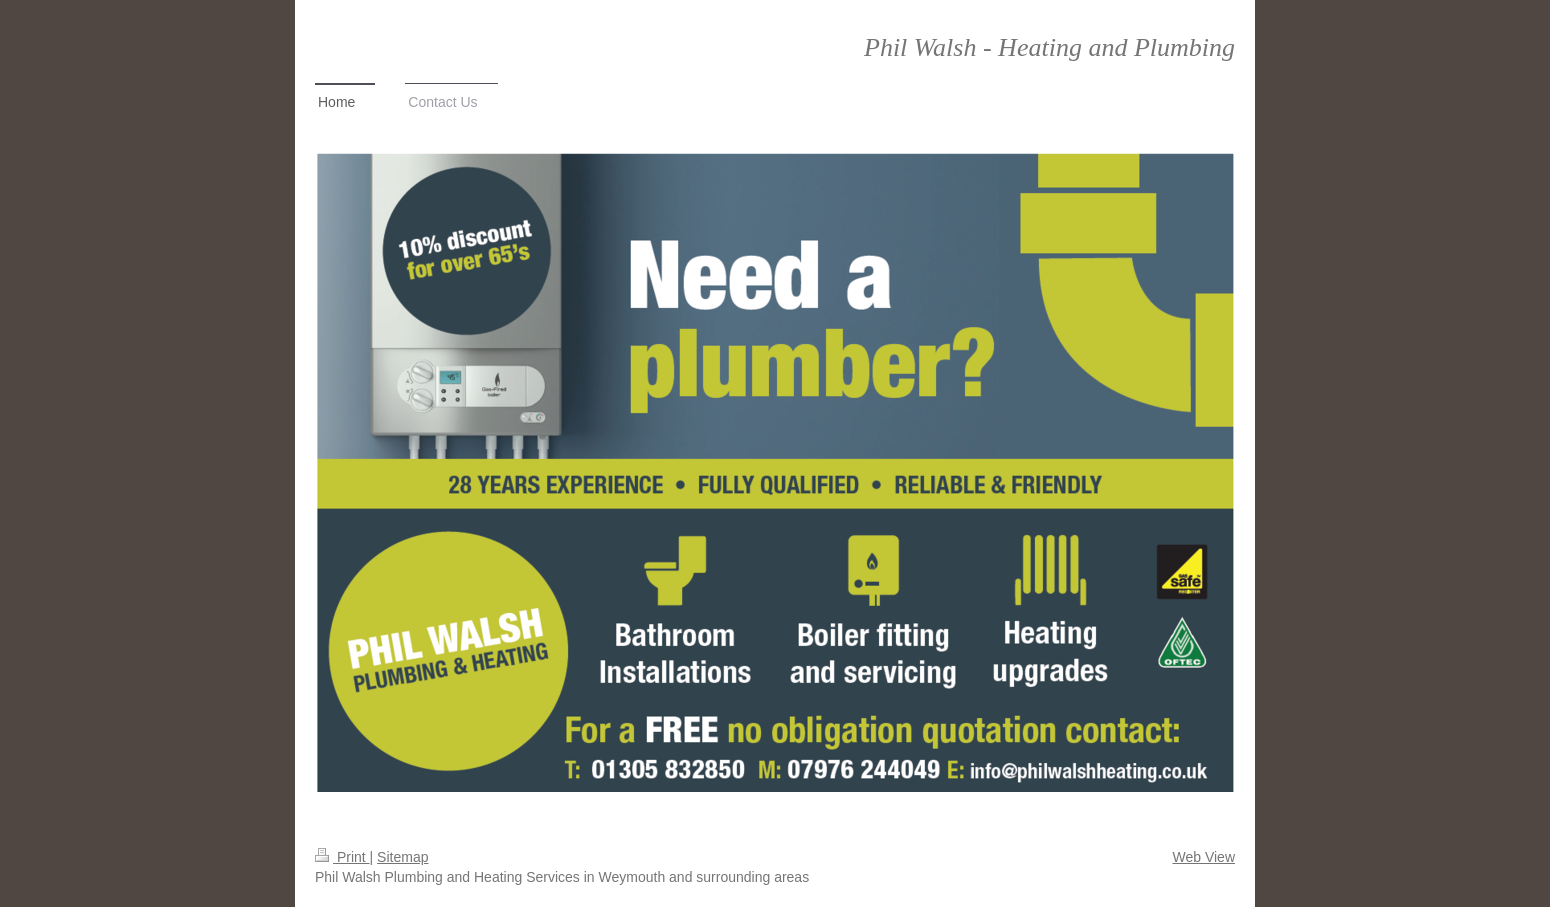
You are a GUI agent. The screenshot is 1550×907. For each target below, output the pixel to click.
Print (342, 857)
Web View (1203, 857)
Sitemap (402, 857)
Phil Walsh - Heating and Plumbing (1049, 47)
